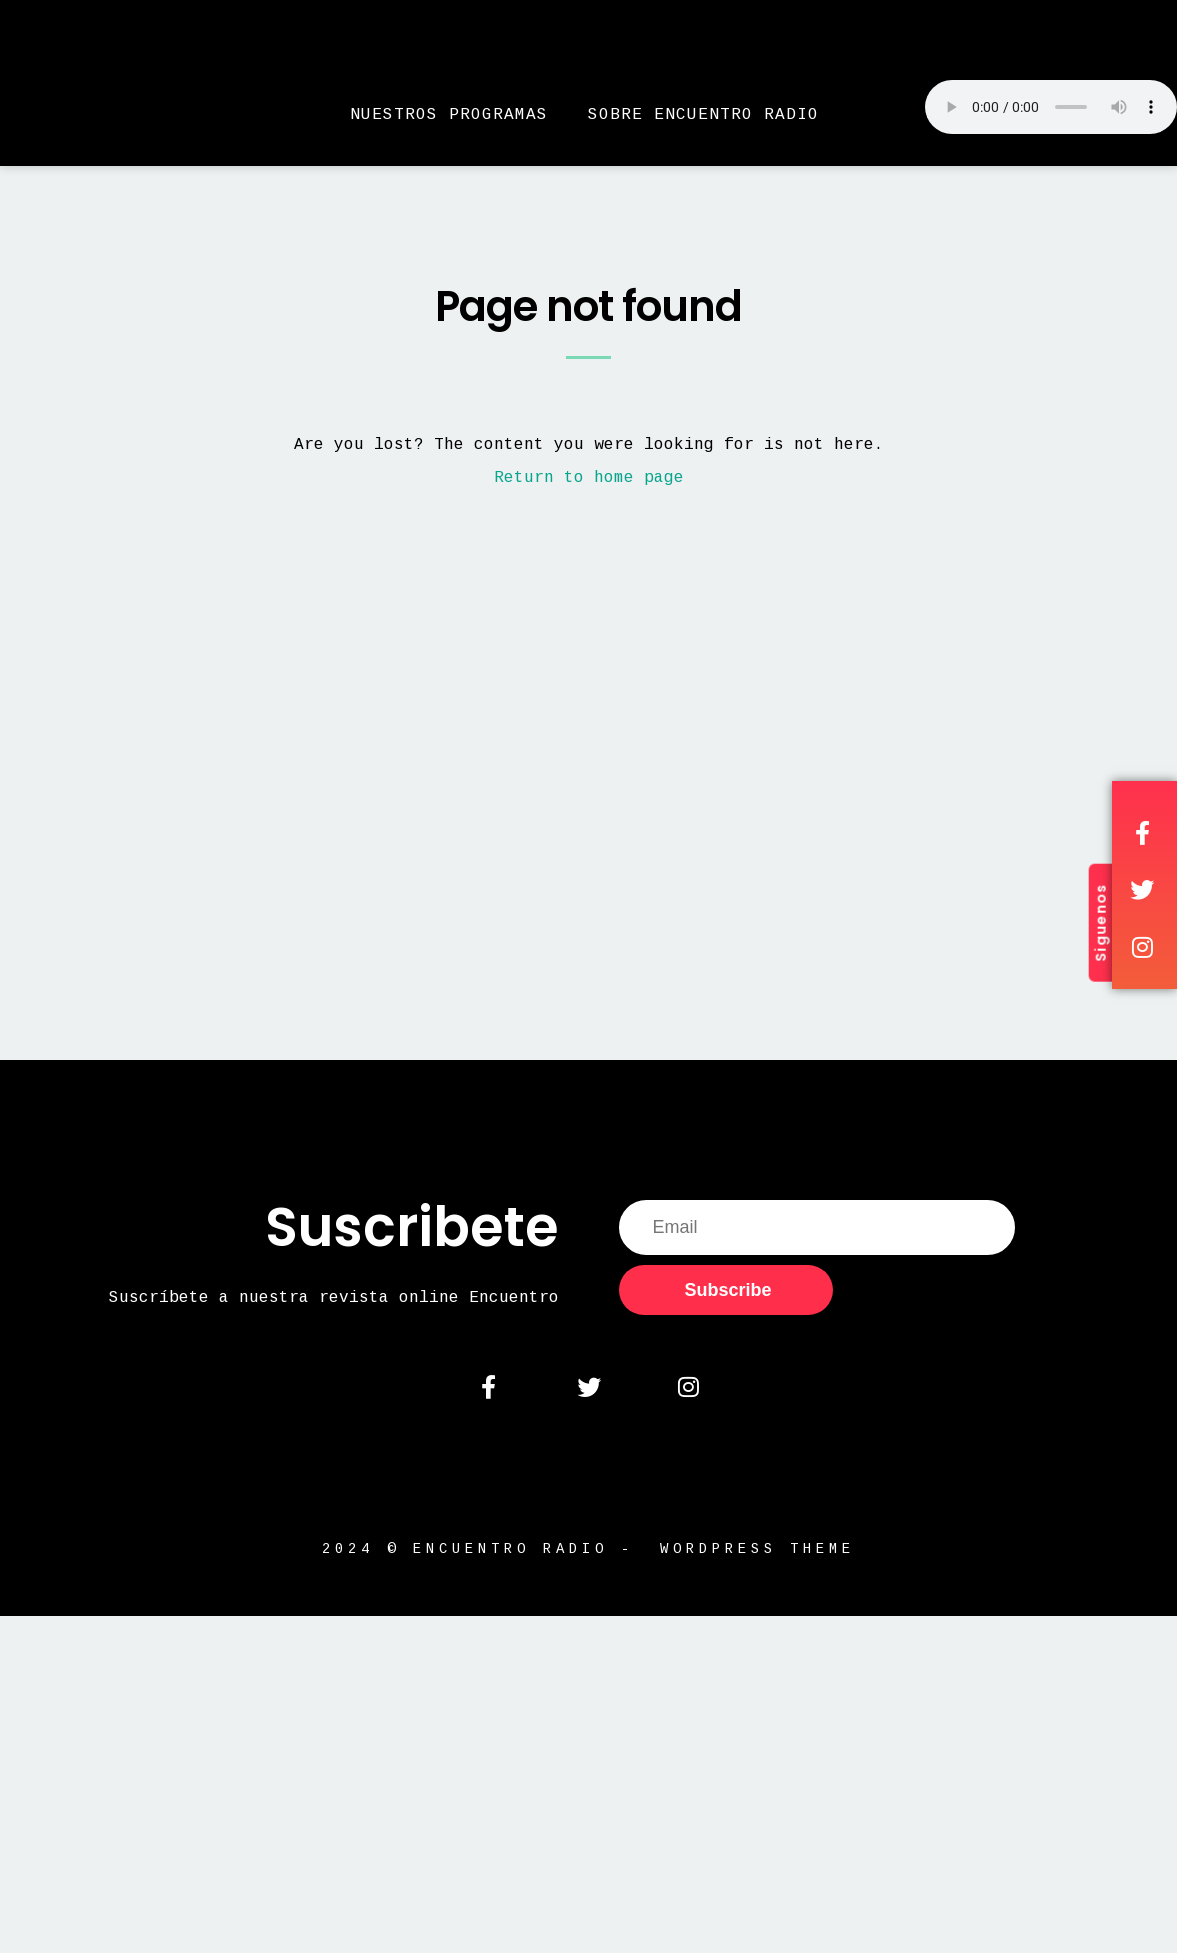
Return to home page (589, 478)
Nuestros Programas (449, 115)
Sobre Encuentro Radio (703, 115)
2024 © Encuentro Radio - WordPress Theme (588, 1560)
